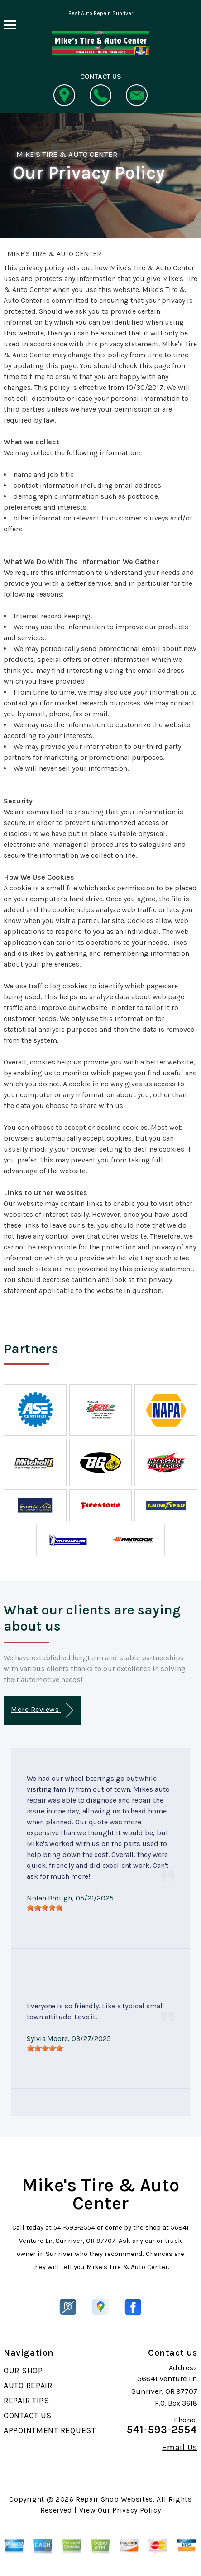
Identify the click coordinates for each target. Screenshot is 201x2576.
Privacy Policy (136, 2510)
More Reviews (42, 1710)
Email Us (179, 2447)
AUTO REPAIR (28, 2386)
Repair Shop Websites (114, 2499)
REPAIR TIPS (26, 2401)
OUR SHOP (23, 2371)
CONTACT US (28, 2415)
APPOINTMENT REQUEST (50, 2430)
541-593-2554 (74, 2227)
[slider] (45, 1907)
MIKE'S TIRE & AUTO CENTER (66, 154)
